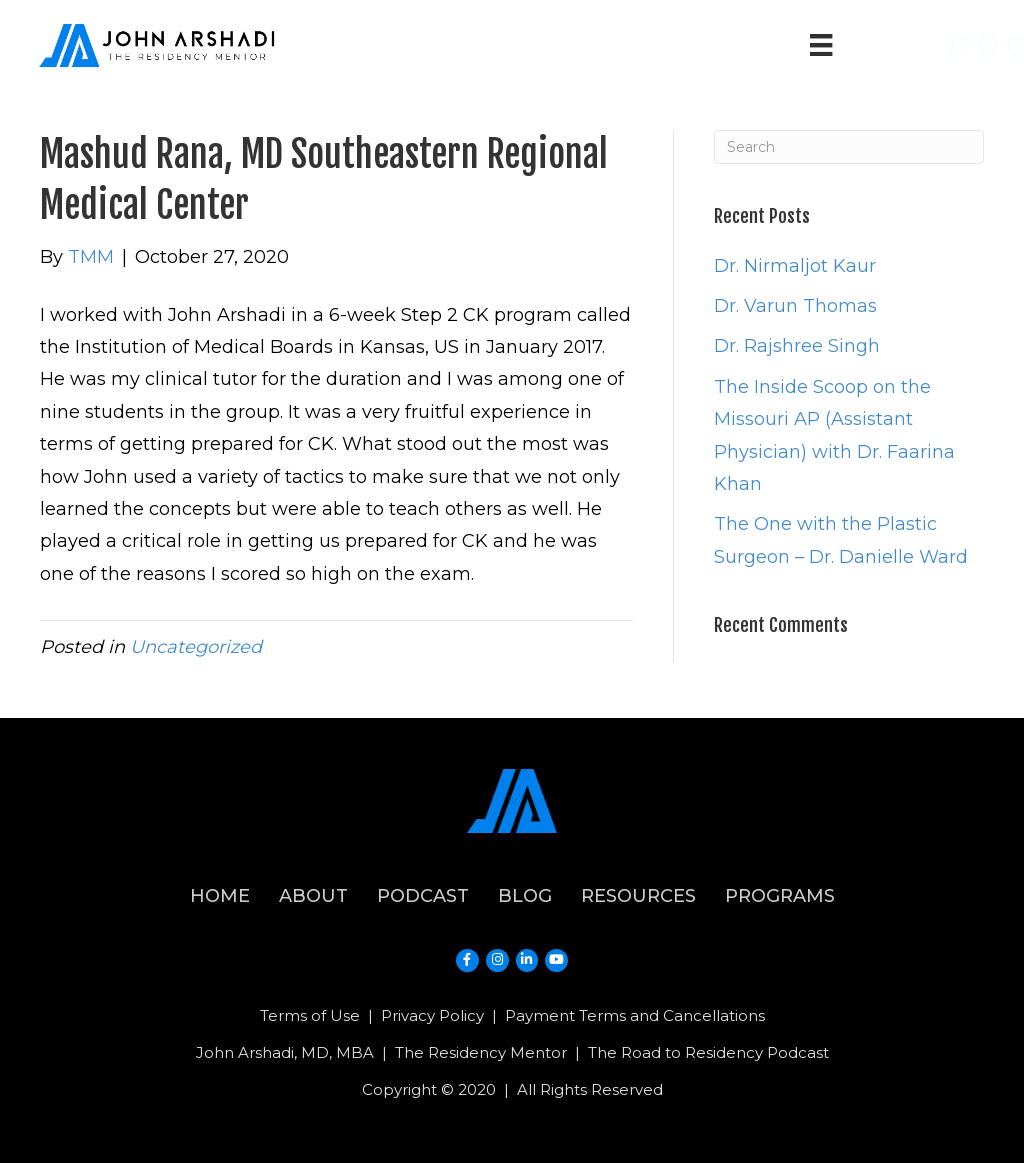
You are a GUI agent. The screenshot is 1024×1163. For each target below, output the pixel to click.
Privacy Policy (432, 1015)
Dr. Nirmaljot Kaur (795, 266)
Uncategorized (196, 647)
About (313, 896)
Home (220, 896)
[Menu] (821, 45)
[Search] (849, 147)
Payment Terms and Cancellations (635, 1015)
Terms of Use (310, 1015)
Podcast (423, 896)
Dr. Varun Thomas (795, 306)
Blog (525, 896)
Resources (638, 896)
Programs (780, 896)
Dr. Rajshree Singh (797, 346)
